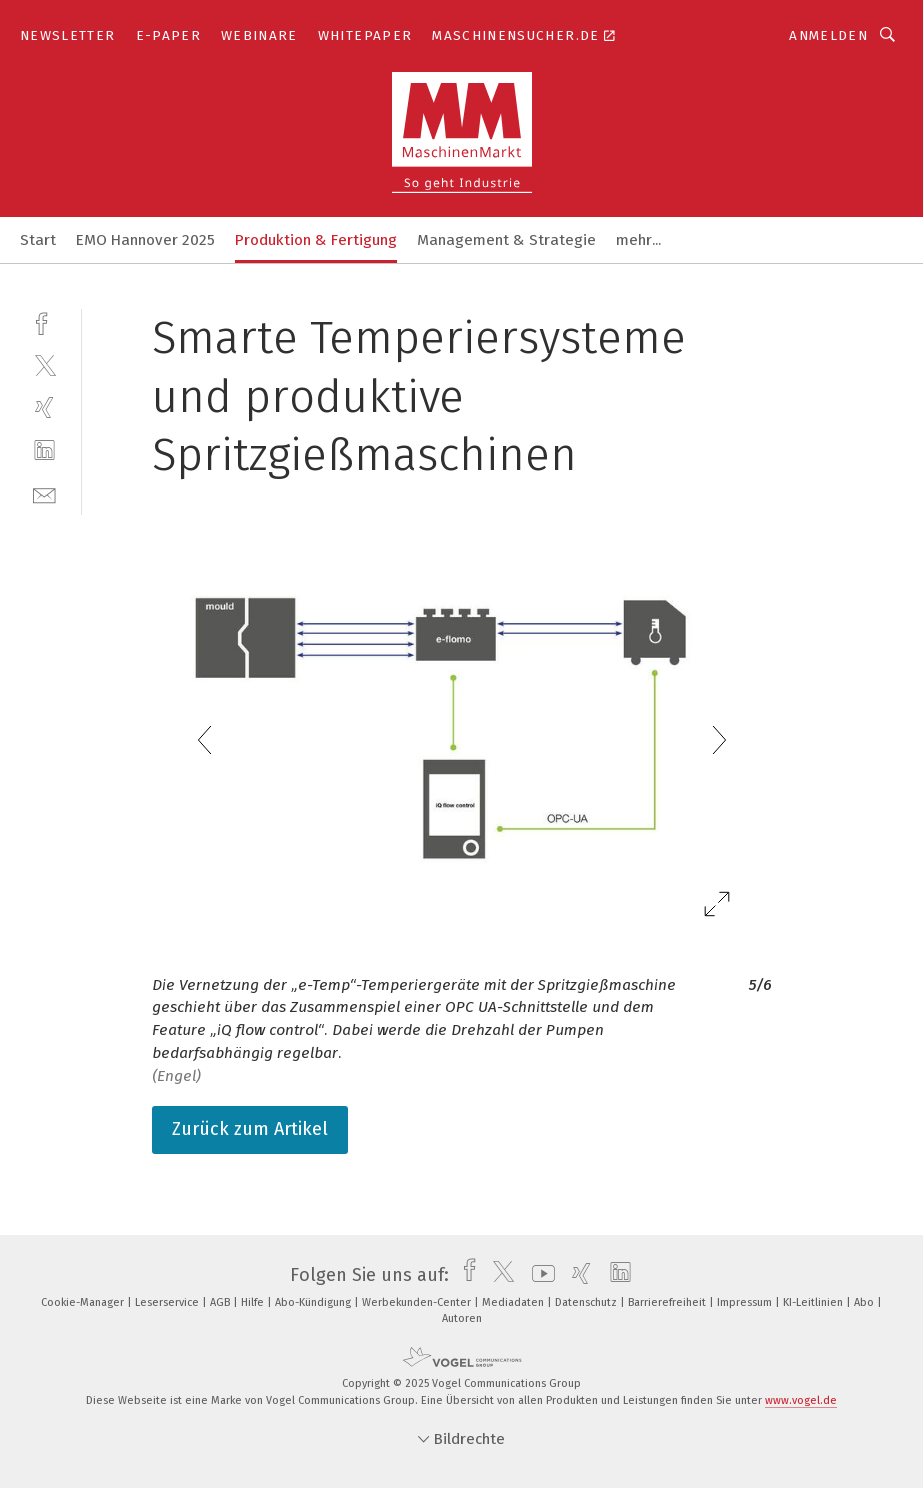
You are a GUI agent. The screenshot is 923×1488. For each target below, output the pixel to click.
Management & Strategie (506, 240)
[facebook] (44, 321)
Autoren (462, 1318)
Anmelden (828, 35)
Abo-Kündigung (314, 1302)
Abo (865, 1302)
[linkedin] (44, 450)
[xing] (44, 407)
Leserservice (168, 1302)
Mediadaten (514, 1302)
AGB (221, 1302)
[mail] (44, 493)
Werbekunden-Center (418, 1302)
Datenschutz (587, 1302)
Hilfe (254, 1302)
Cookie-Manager (84, 1302)
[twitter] (44, 364)
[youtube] (538, 1275)
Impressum (746, 1302)
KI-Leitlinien (814, 1302)
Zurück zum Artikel (250, 1129)
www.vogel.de (801, 1400)
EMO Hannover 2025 (145, 240)
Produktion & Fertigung (316, 240)
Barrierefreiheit (668, 1302)
